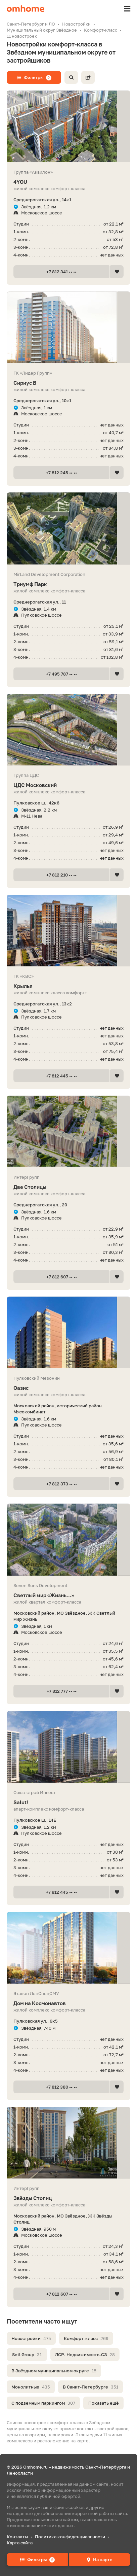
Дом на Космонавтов (68, 2003)
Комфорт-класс (86, 2338)
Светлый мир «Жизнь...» (68, 1595)
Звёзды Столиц (68, 2198)
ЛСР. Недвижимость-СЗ (85, 2354)
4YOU (68, 181)
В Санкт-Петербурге (90, 2387)
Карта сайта (20, 2542)
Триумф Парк (68, 584)
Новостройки (31, 2338)
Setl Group (27, 2354)
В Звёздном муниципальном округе (53, 2370)
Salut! (68, 1802)
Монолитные (30, 2387)
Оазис (68, 1388)
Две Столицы (68, 1187)
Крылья (68, 986)
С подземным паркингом (43, 2403)
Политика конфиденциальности (70, 2536)
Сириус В (68, 382)
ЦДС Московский (68, 785)
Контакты (17, 2536)
